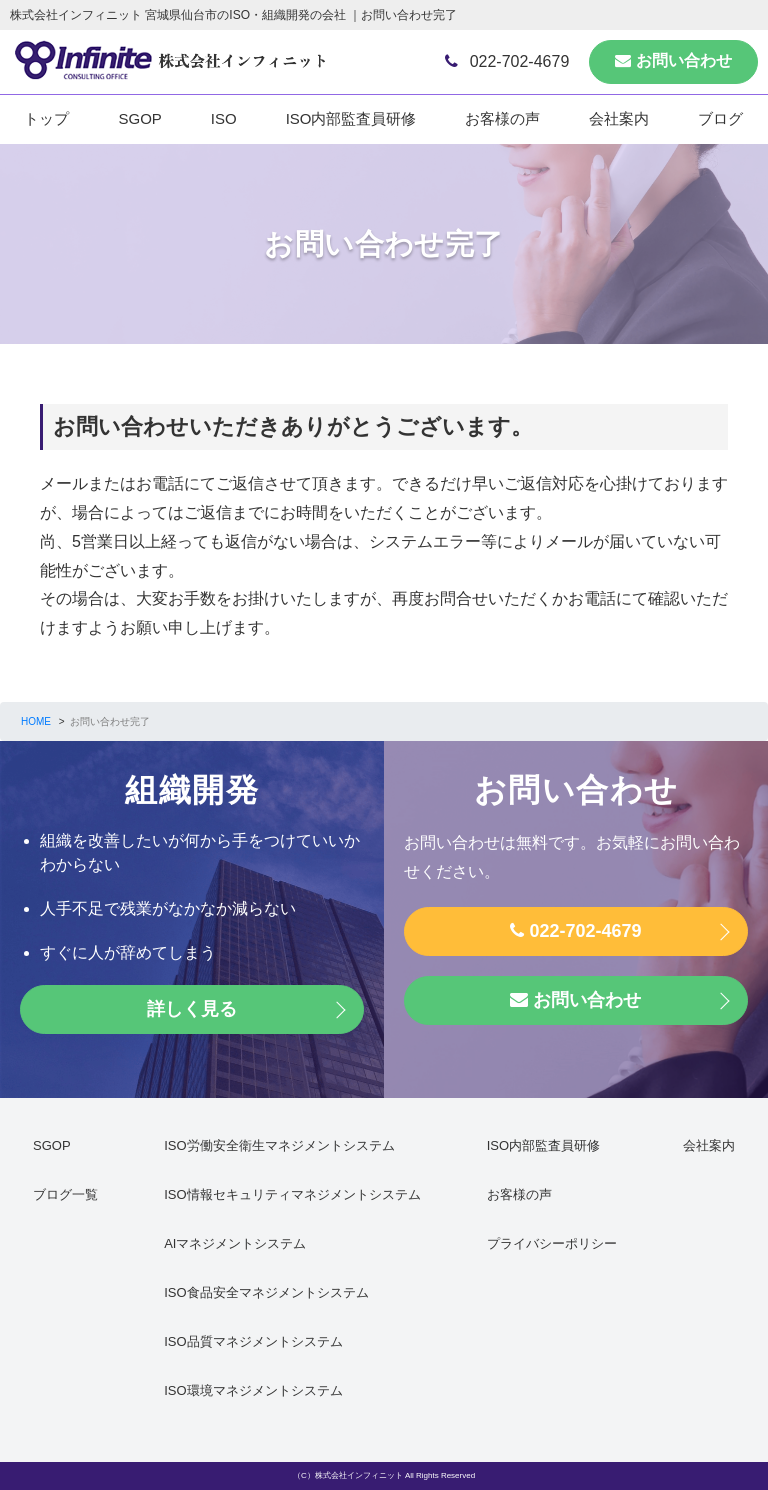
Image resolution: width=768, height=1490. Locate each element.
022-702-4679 (507, 61)
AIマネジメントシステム (235, 1243)
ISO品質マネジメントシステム (253, 1341)
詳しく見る (192, 1009)
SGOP (139, 118)
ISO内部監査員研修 (351, 118)
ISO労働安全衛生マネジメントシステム (279, 1145)
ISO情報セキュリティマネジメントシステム (292, 1194)
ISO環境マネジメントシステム (253, 1390)
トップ (46, 118)
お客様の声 (502, 118)
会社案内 (619, 118)
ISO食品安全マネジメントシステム (266, 1292)
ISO (224, 118)
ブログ (720, 118)
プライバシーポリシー (552, 1243)
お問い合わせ (673, 60)
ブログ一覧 (65, 1194)
